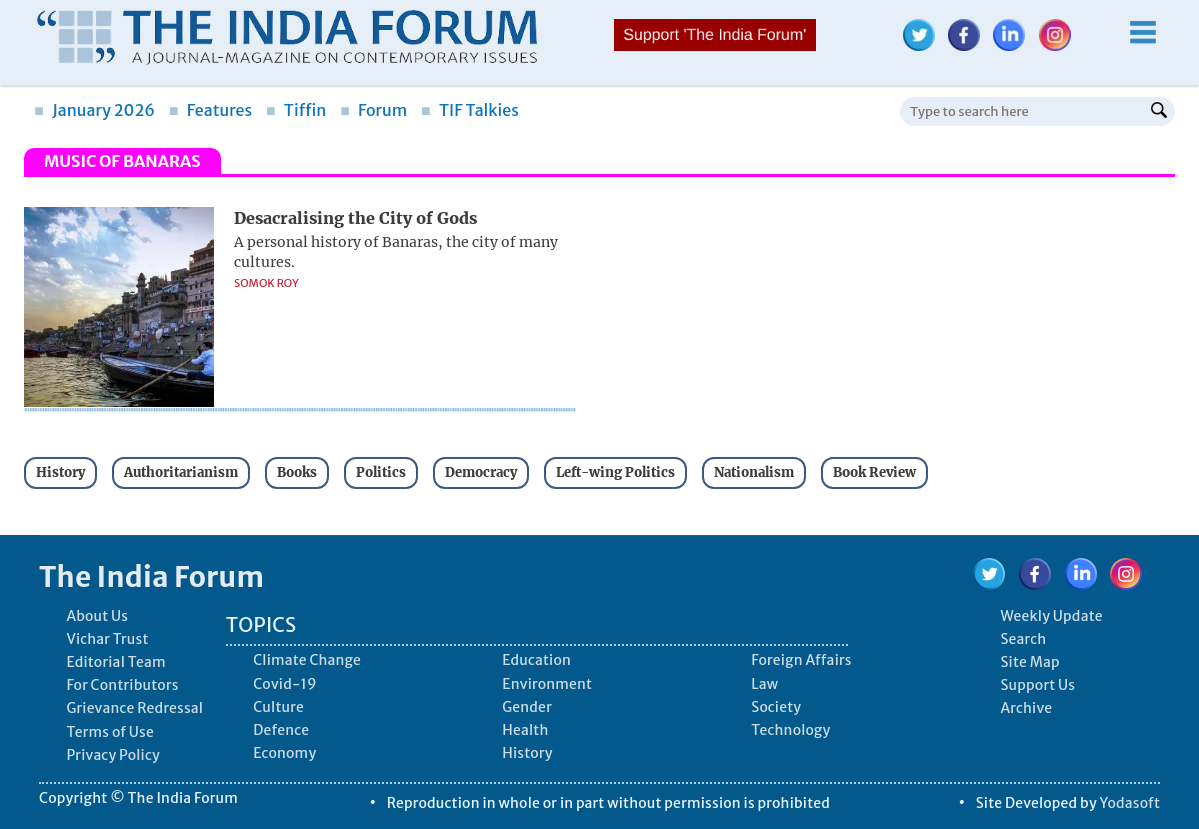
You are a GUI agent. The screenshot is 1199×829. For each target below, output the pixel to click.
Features (210, 110)
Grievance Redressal (134, 708)
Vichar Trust (107, 639)
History (60, 472)
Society (776, 707)
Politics (381, 472)
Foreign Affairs (801, 660)
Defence (281, 730)
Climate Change (307, 660)
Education (536, 660)
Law (764, 684)
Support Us (1037, 685)
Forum (373, 110)
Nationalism (754, 472)
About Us (97, 616)
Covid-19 (285, 684)
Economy (284, 753)
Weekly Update (1051, 616)
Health (525, 730)
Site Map (1029, 662)
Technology (790, 730)
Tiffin (296, 110)
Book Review (874, 472)
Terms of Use (110, 732)
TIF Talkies (470, 110)
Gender (527, 707)
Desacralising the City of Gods (355, 218)
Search (1023, 639)
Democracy (481, 472)
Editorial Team (115, 662)
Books (297, 472)
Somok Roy (266, 283)
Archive (1026, 708)
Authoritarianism (181, 472)
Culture (278, 707)
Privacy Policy (112, 755)
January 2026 (94, 110)
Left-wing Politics (615, 472)
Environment (547, 684)
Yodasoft (1130, 803)
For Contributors (122, 685)
